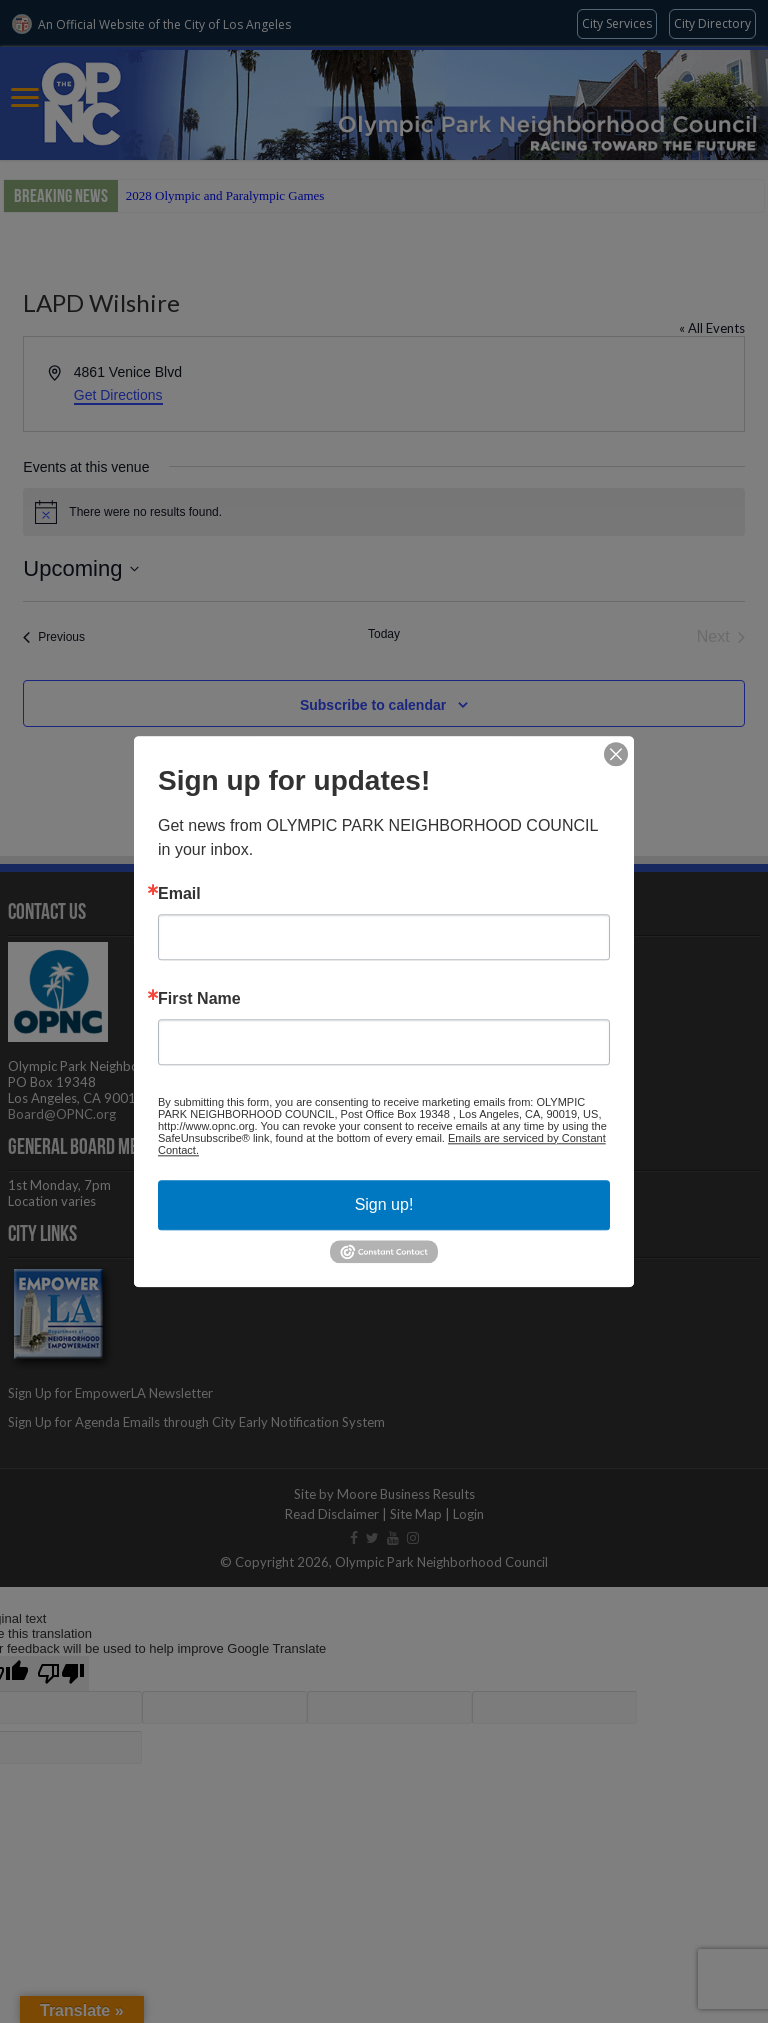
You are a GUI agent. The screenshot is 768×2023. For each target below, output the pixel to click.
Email (179, 894)
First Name (199, 999)
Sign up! (384, 1204)
